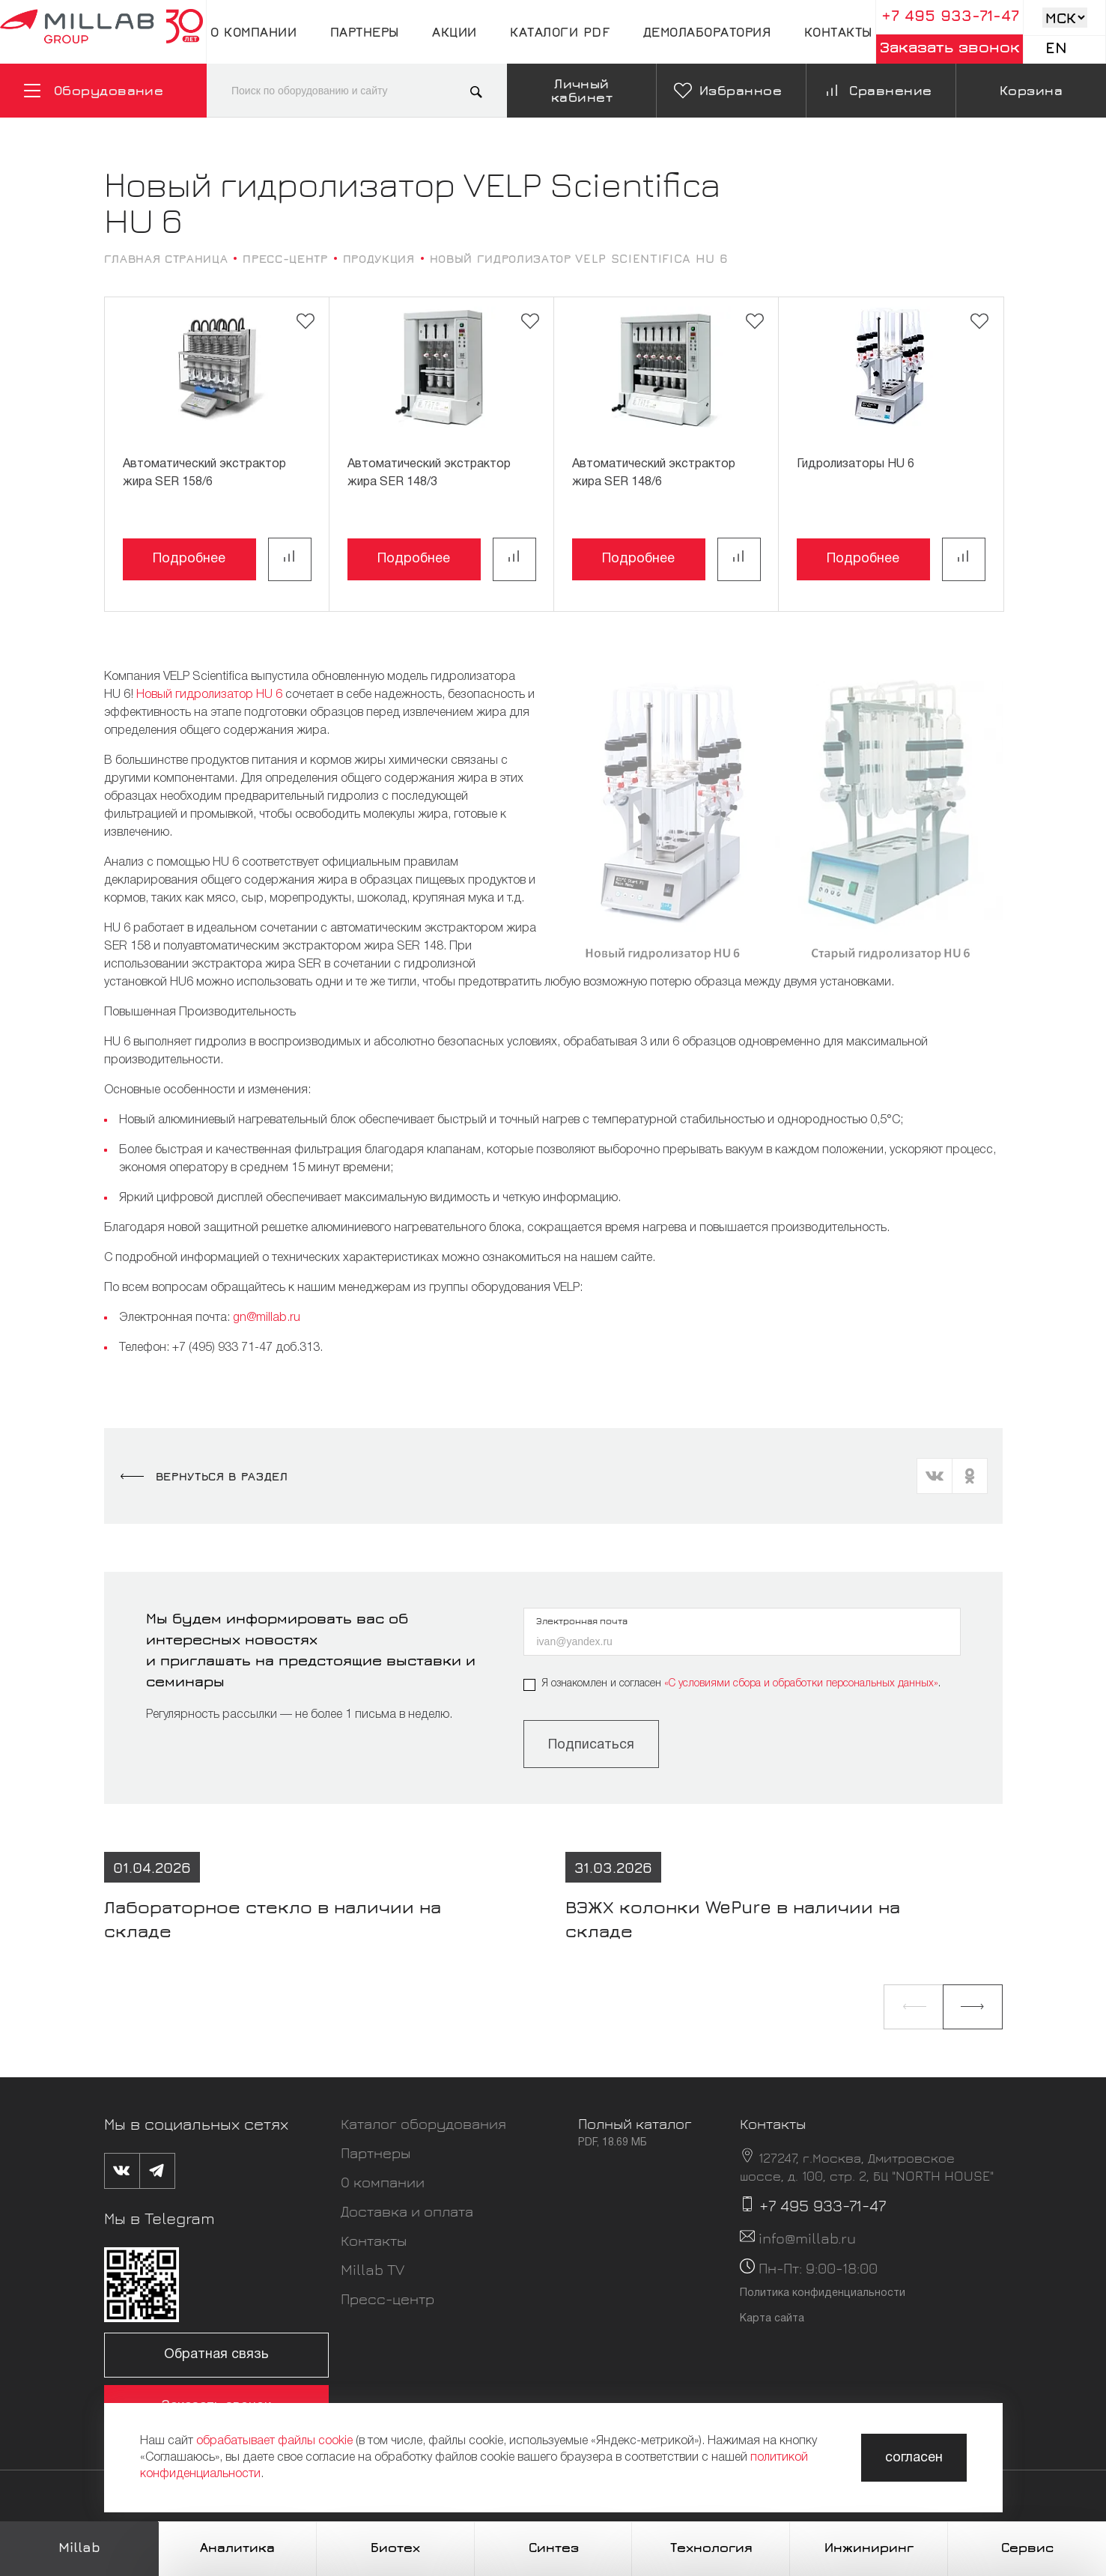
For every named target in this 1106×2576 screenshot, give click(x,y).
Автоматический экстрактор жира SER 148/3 (429, 473)
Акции (454, 32)
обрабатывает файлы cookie (274, 2441)
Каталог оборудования (423, 2123)
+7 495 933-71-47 (950, 15)
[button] (914, 2006)
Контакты (838, 32)
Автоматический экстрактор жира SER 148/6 (653, 473)
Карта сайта (772, 2319)
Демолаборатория (707, 32)
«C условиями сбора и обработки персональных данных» (801, 1684)
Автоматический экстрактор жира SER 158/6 (204, 473)
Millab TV (372, 2269)
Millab (79, 2547)
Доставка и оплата (407, 2211)
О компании (253, 32)
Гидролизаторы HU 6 (855, 464)
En (1056, 47)
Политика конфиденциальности (822, 2293)
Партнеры (364, 32)
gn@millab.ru (266, 1318)
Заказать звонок (950, 46)
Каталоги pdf (560, 32)
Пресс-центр (387, 2298)
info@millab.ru (807, 2238)
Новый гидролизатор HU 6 (209, 695)
